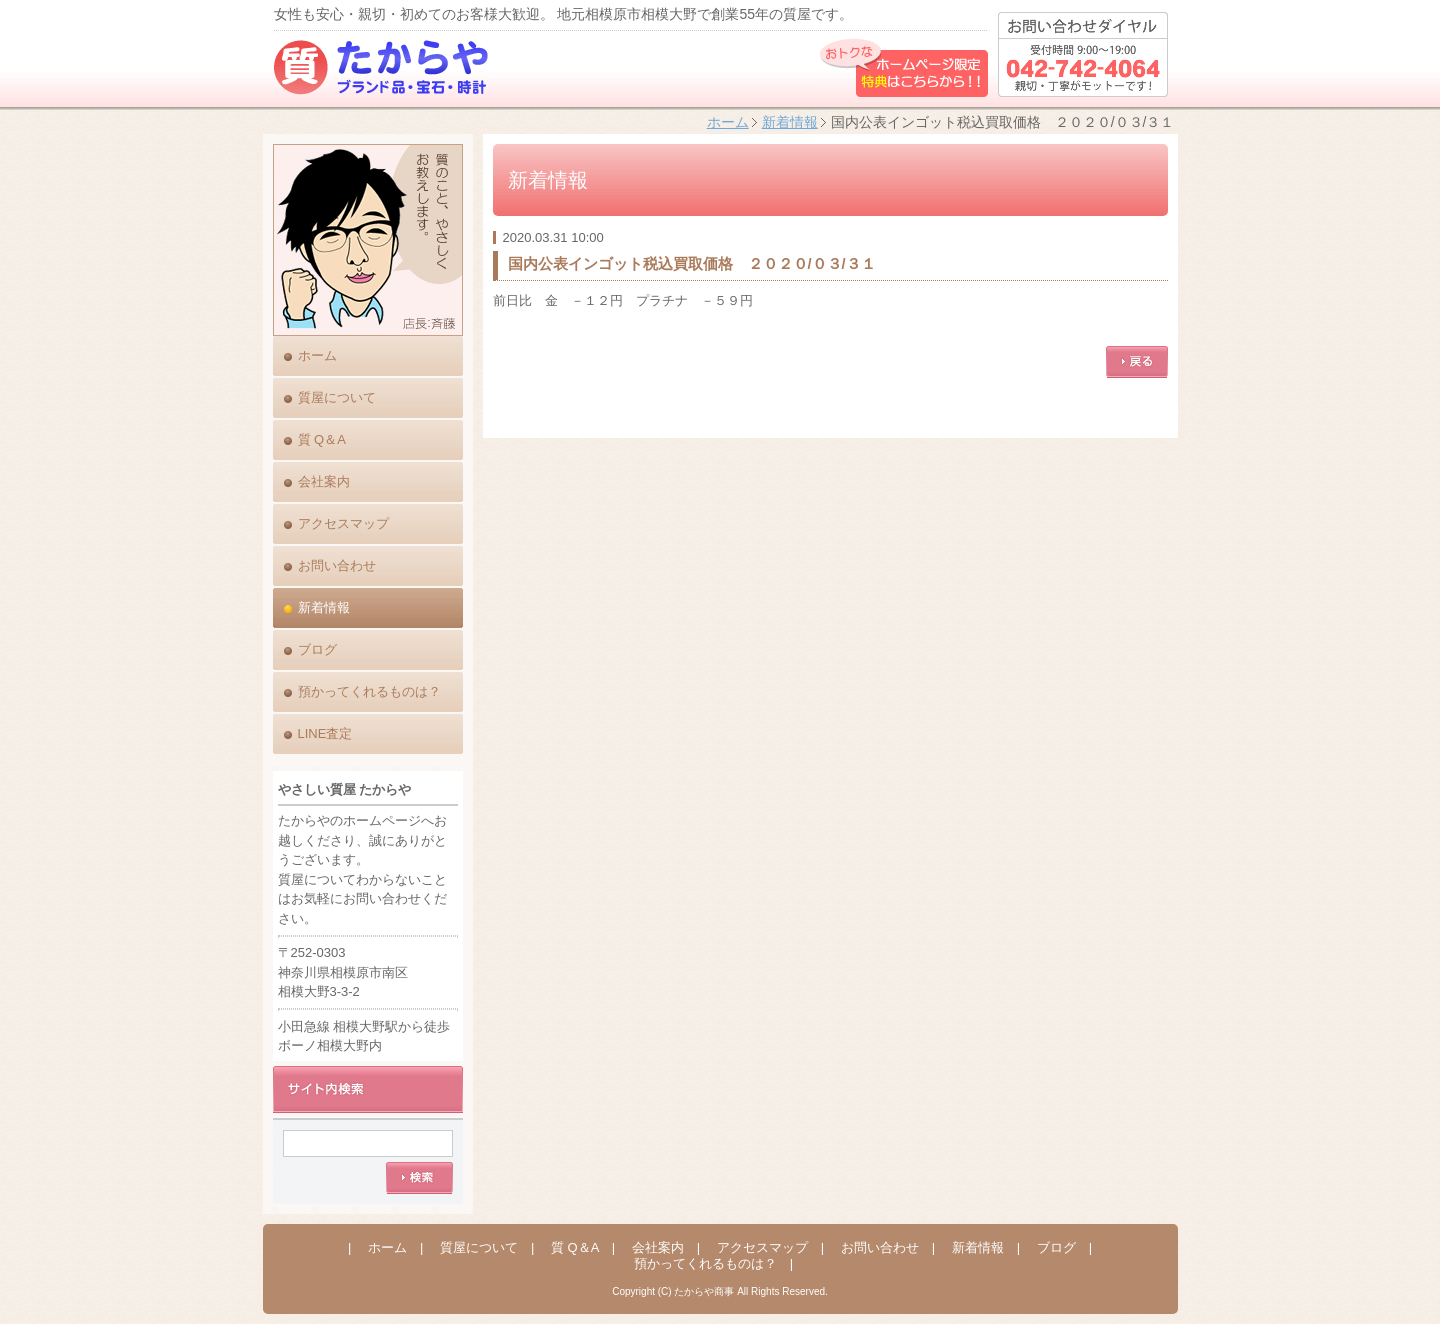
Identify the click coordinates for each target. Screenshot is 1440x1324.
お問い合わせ (337, 565)
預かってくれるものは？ (369, 691)
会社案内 (324, 481)
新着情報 (790, 122)
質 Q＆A (322, 439)
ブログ (317, 649)
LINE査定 (325, 733)
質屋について (337, 397)
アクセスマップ (343, 523)
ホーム (728, 122)
